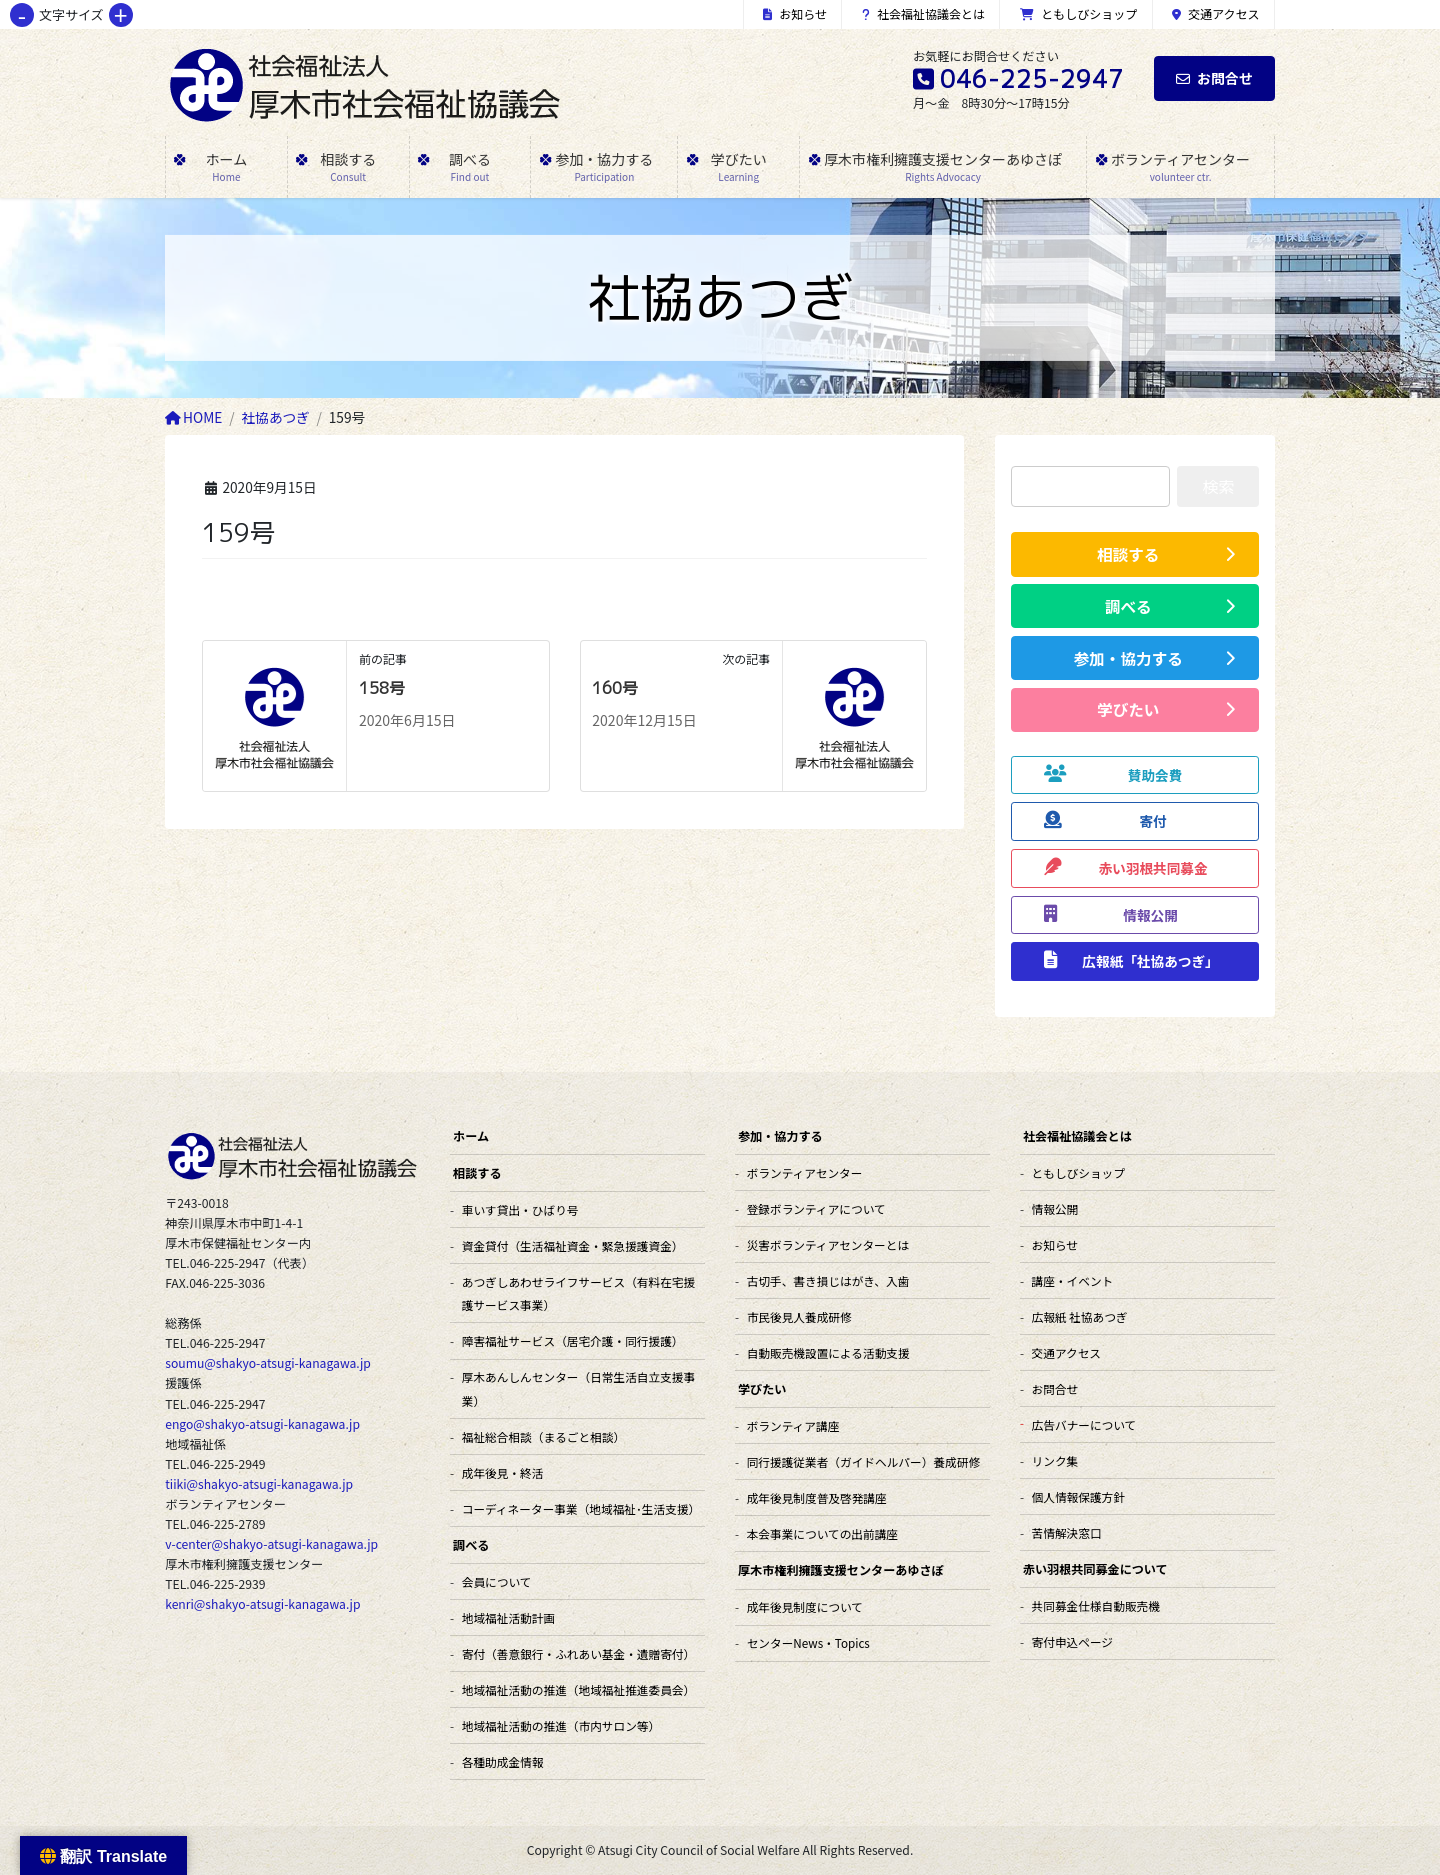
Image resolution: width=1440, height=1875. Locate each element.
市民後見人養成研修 (799, 1316)
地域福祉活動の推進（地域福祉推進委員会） (578, 1689)
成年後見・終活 (503, 1472)
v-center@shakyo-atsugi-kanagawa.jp (271, 1544)
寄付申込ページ (1072, 1641)
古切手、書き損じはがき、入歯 (828, 1280)
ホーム (471, 1135)
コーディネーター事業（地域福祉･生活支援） (581, 1508)
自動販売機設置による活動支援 (828, 1352)
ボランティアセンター (805, 1172)
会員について (497, 1581)
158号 (382, 688)
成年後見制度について (805, 1606)
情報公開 (1055, 1208)
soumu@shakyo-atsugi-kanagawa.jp (268, 1363)
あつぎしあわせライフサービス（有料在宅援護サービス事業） (578, 1293)
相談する (477, 1172)
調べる (471, 1544)
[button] (1135, 554)
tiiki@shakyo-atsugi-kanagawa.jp (259, 1484)
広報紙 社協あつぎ (1080, 1316)
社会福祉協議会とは (924, 13)
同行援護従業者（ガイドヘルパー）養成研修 (863, 1461)
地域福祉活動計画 (508, 1617)
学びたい (762, 1388)
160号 (615, 688)
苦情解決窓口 (1067, 1532)
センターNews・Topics (808, 1642)
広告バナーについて (1084, 1424)
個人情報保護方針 (1078, 1496)
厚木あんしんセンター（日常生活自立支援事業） (578, 1388)
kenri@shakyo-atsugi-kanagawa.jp (262, 1604)
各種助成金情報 (503, 1761)
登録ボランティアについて (816, 1208)
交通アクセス (1216, 13)
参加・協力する (780, 1135)
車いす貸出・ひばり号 (520, 1209)
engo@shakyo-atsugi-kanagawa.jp (262, 1424)
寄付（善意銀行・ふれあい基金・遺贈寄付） (578, 1653)
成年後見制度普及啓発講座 (817, 1497)
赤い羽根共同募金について (1095, 1568)
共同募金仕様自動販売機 (1096, 1605)
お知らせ (795, 13)
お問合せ (1214, 78)
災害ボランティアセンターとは (828, 1244)
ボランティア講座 (793, 1425)
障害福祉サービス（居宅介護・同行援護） (573, 1340)
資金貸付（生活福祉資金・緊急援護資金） (573, 1245)
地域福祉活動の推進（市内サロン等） (561, 1725)
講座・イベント (1073, 1280)
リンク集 (1055, 1460)
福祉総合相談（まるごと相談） (543, 1436)
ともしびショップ (1079, 13)
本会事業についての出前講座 (822, 1533)
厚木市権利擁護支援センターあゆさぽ (841, 1569)
